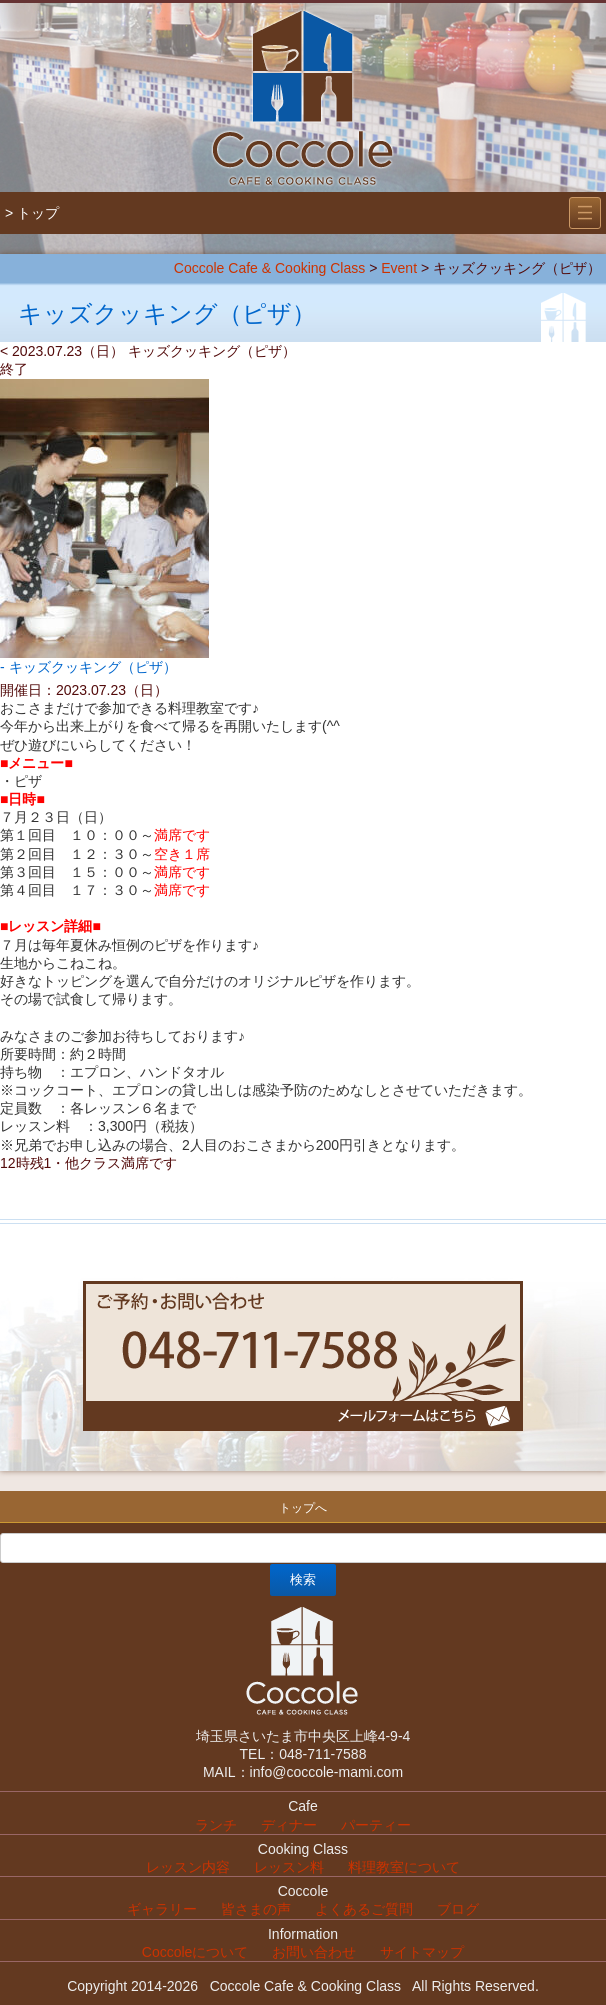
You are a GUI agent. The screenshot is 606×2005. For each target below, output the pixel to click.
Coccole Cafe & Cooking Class (269, 268)
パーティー (376, 1825)
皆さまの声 (256, 1909)
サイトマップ (422, 1952)
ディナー (289, 1825)
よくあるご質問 (364, 1909)
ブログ (458, 1909)
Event (399, 268)
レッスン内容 (188, 1867)
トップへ (303, 1508)
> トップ (32, 213)
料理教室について (404, 1867)
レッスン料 (289, 1867)
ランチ (216, 1825)
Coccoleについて (195, 1952)
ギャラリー (162, 1909)
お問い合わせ (314, 1952)
